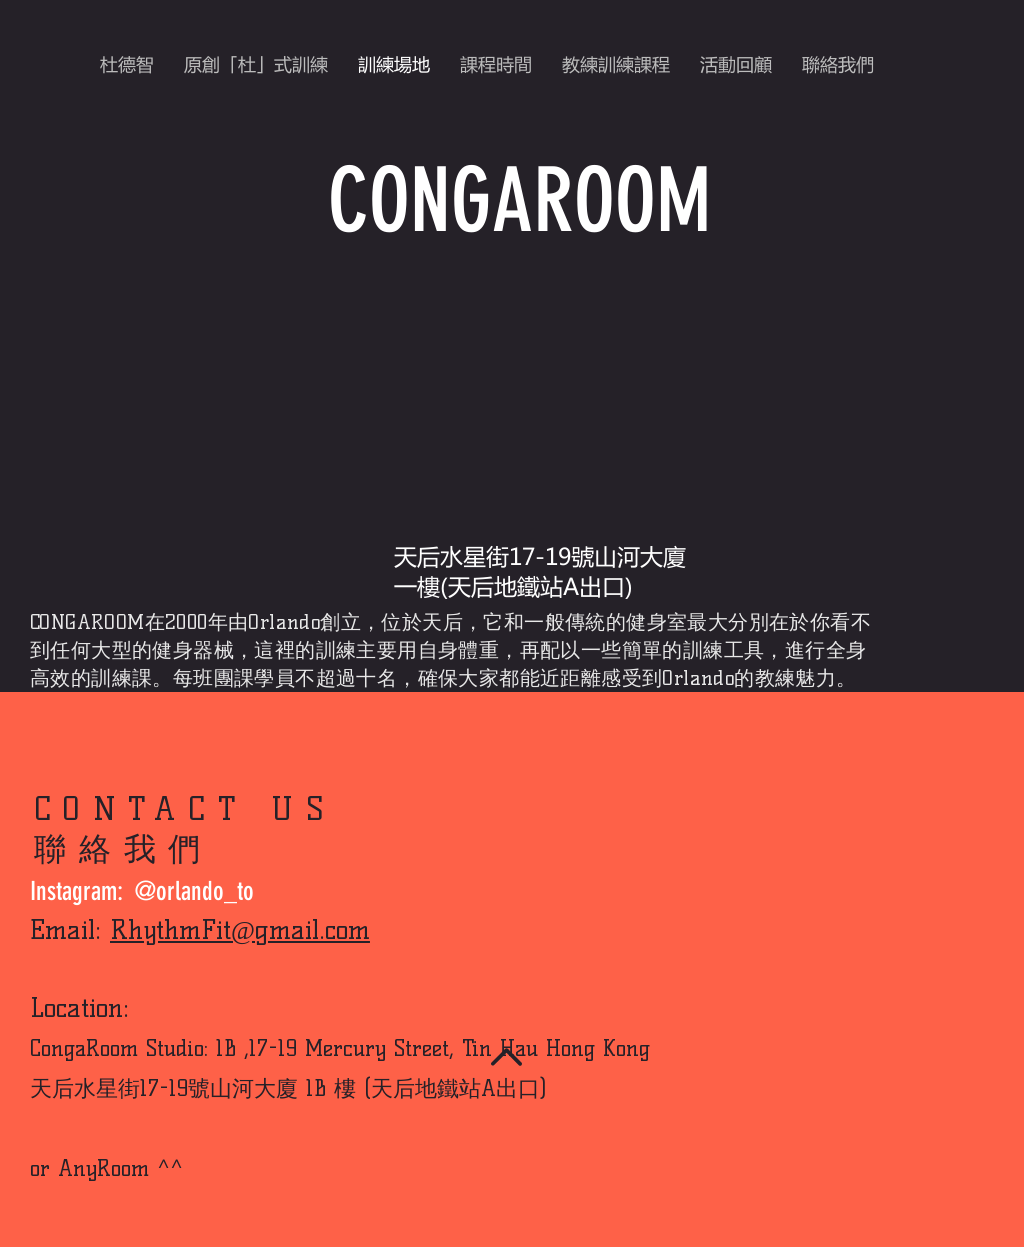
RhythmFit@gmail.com (240, 930)
